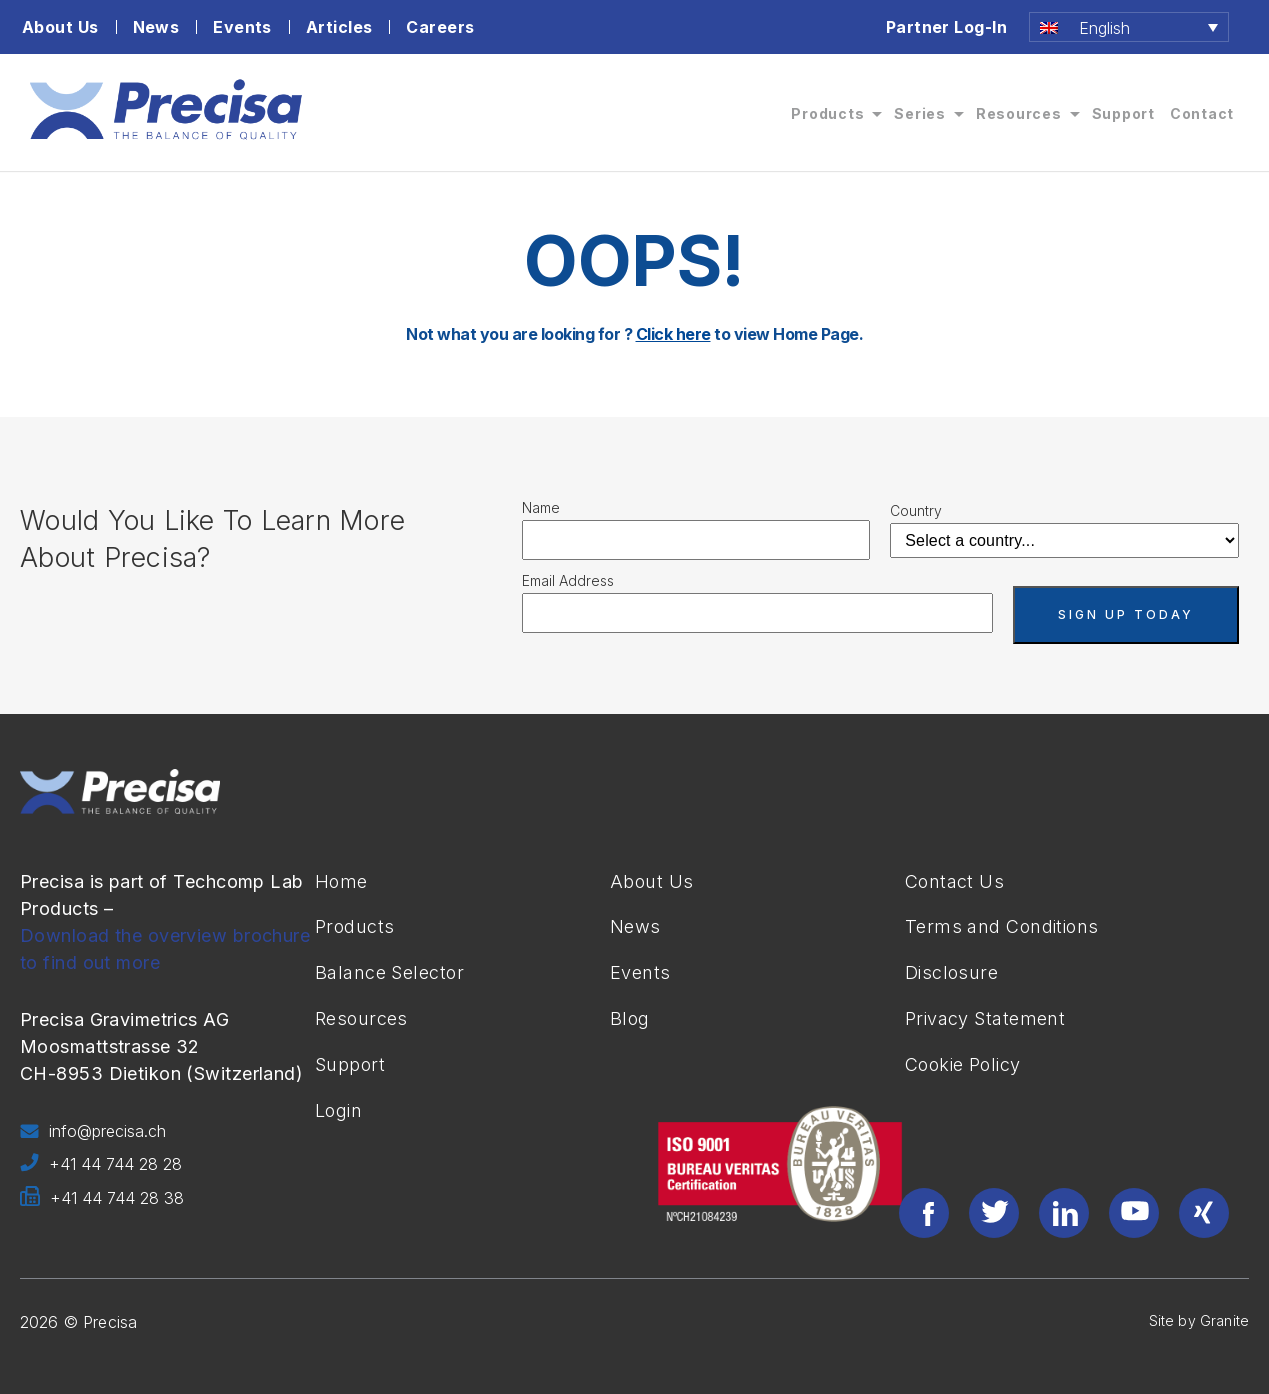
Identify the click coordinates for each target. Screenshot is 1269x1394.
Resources (1019, 113)
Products (827, 113)
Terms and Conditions (1002, 926)
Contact (1202, 113)
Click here (673, 334)
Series (920, 113)
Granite (1224, 1320)
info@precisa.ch (93, 1132)
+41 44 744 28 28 (101, 1165)
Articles (339, 27)
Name (541, 507)
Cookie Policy (963, 1064)
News (156, 27)
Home (341, 881)
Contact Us (954, 881)
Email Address (568, 580)
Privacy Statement (985, 1018)
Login (338, 1110)
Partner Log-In (946, 27)
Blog (630, 1018)
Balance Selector (389, 972)
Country (916, 510)
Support (1123, 113)
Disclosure (951, 972)
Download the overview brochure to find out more (165, 949)
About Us (60, 27)
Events (242, 27)
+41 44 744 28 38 (102, 1199)
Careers (440, 27)
